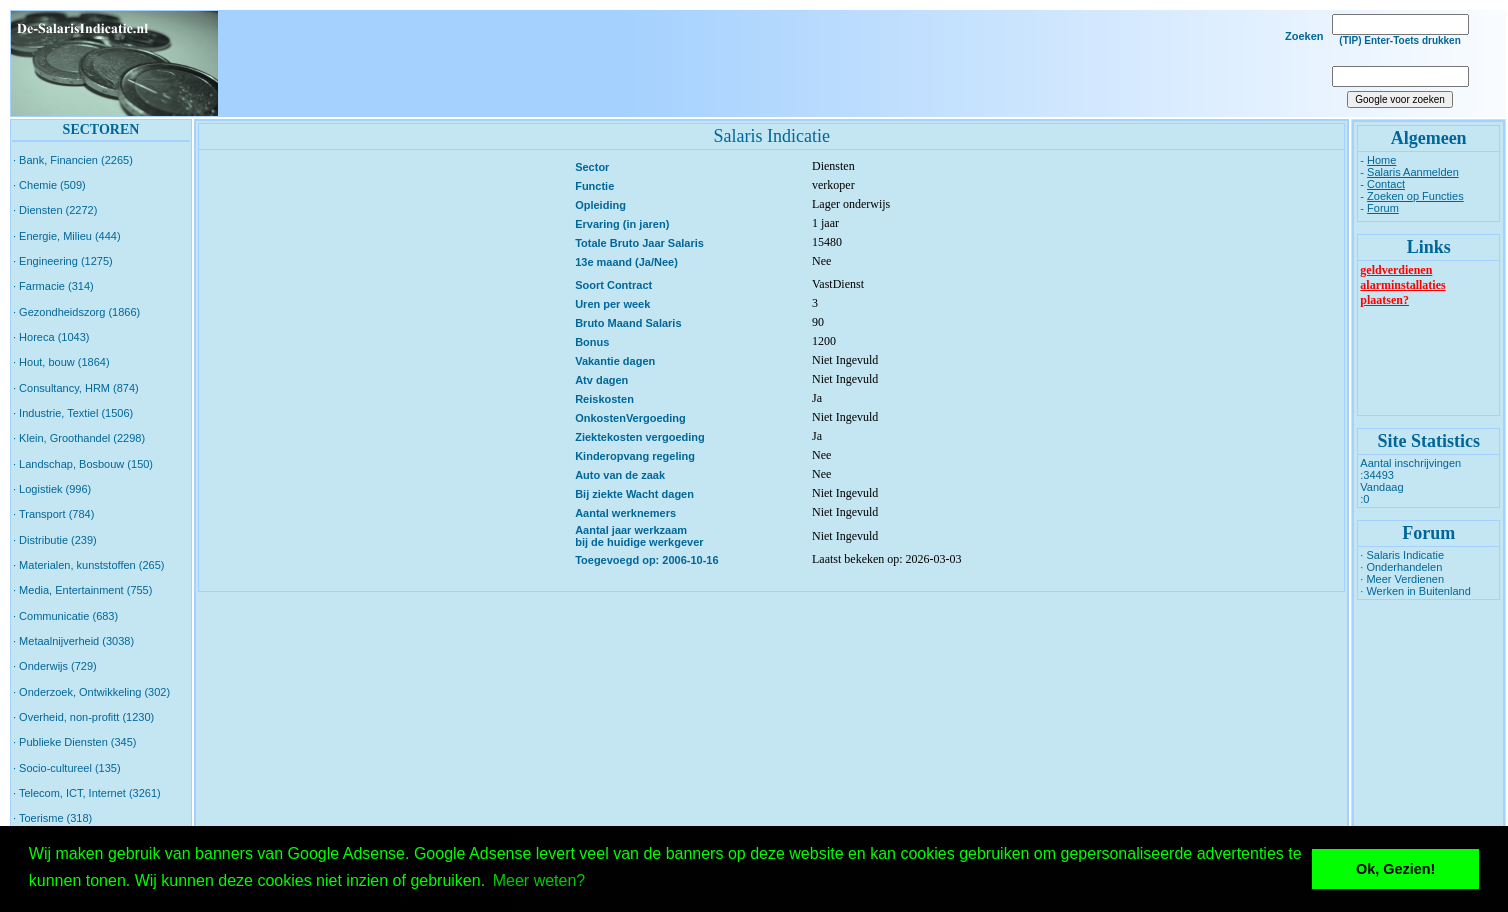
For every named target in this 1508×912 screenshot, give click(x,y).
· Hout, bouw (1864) (61, 362)
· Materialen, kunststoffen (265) (88, 565)
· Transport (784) (53, 514)
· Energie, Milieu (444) (67, 236)
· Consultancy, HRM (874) (76, 388)
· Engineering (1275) (63, 261)
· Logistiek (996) (52, 489)
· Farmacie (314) (53, 286)
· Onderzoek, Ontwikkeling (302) (91, 692)
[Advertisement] (768, 64)
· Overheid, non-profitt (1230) (83, 717)
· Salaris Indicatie (1402, 555)
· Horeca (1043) (51, 337)
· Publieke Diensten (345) (75, 742)
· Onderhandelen (1401, 567)
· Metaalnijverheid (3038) (73, 641)
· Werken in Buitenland (1415, 591)
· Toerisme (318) (52, 818)
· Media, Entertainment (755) (82, 590)
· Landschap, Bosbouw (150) (83, 464)
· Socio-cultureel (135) (67, 768)
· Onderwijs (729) (55, 666)
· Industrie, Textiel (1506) (73, 413)
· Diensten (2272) (55, 210)
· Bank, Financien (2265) (73, 160)
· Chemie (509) (49, 185)
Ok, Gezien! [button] (1395, 869)
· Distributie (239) (55, 540)
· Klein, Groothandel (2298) (79, 438)
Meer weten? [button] (539, 880)
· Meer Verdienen (1402, 579)
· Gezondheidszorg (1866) (76, 312)
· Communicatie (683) (65, 616)
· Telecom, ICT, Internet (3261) (87, 793)
